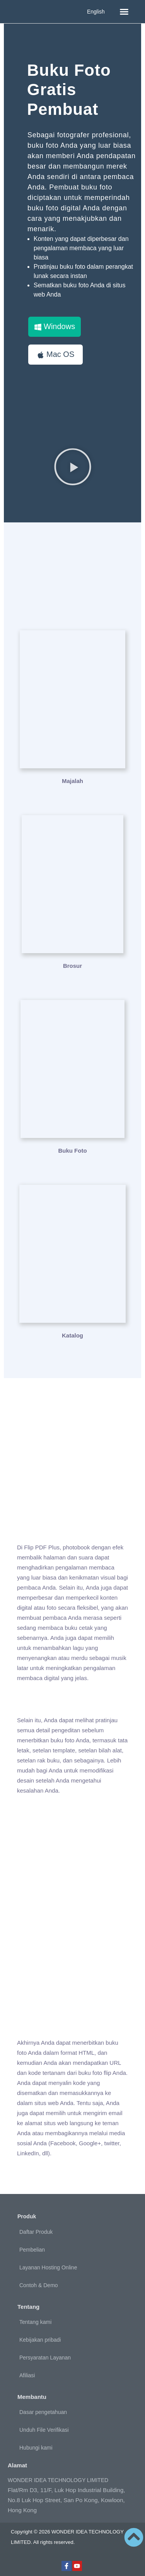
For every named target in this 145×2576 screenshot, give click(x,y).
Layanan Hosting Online (48, 2267)
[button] (124, 12)
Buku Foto (72, 1150)
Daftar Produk (36, 2232)
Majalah (72, 781)
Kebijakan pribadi (40, 2340)
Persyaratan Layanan (45, 2357)
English (96, 12)
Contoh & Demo (38, 2285)
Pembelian (32, 2250)
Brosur (72, 965)
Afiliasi (27, 2375)
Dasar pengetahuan (43, 2412)
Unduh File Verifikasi (44, 2430)
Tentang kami (35, 2322)
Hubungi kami (36, 2448)
